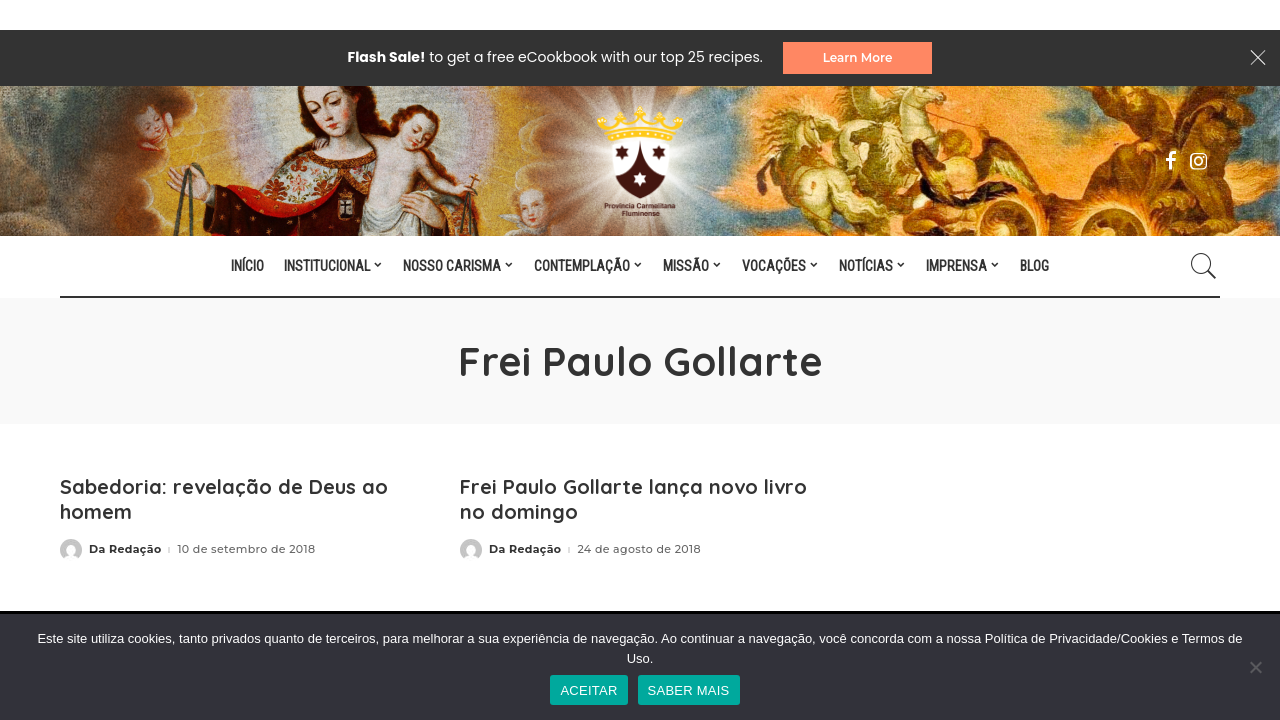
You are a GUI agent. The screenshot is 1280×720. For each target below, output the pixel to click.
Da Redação (125, 549)
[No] (1255, 667)
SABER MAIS (689, 690)
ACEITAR (588, 690)
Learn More (858, 57)
